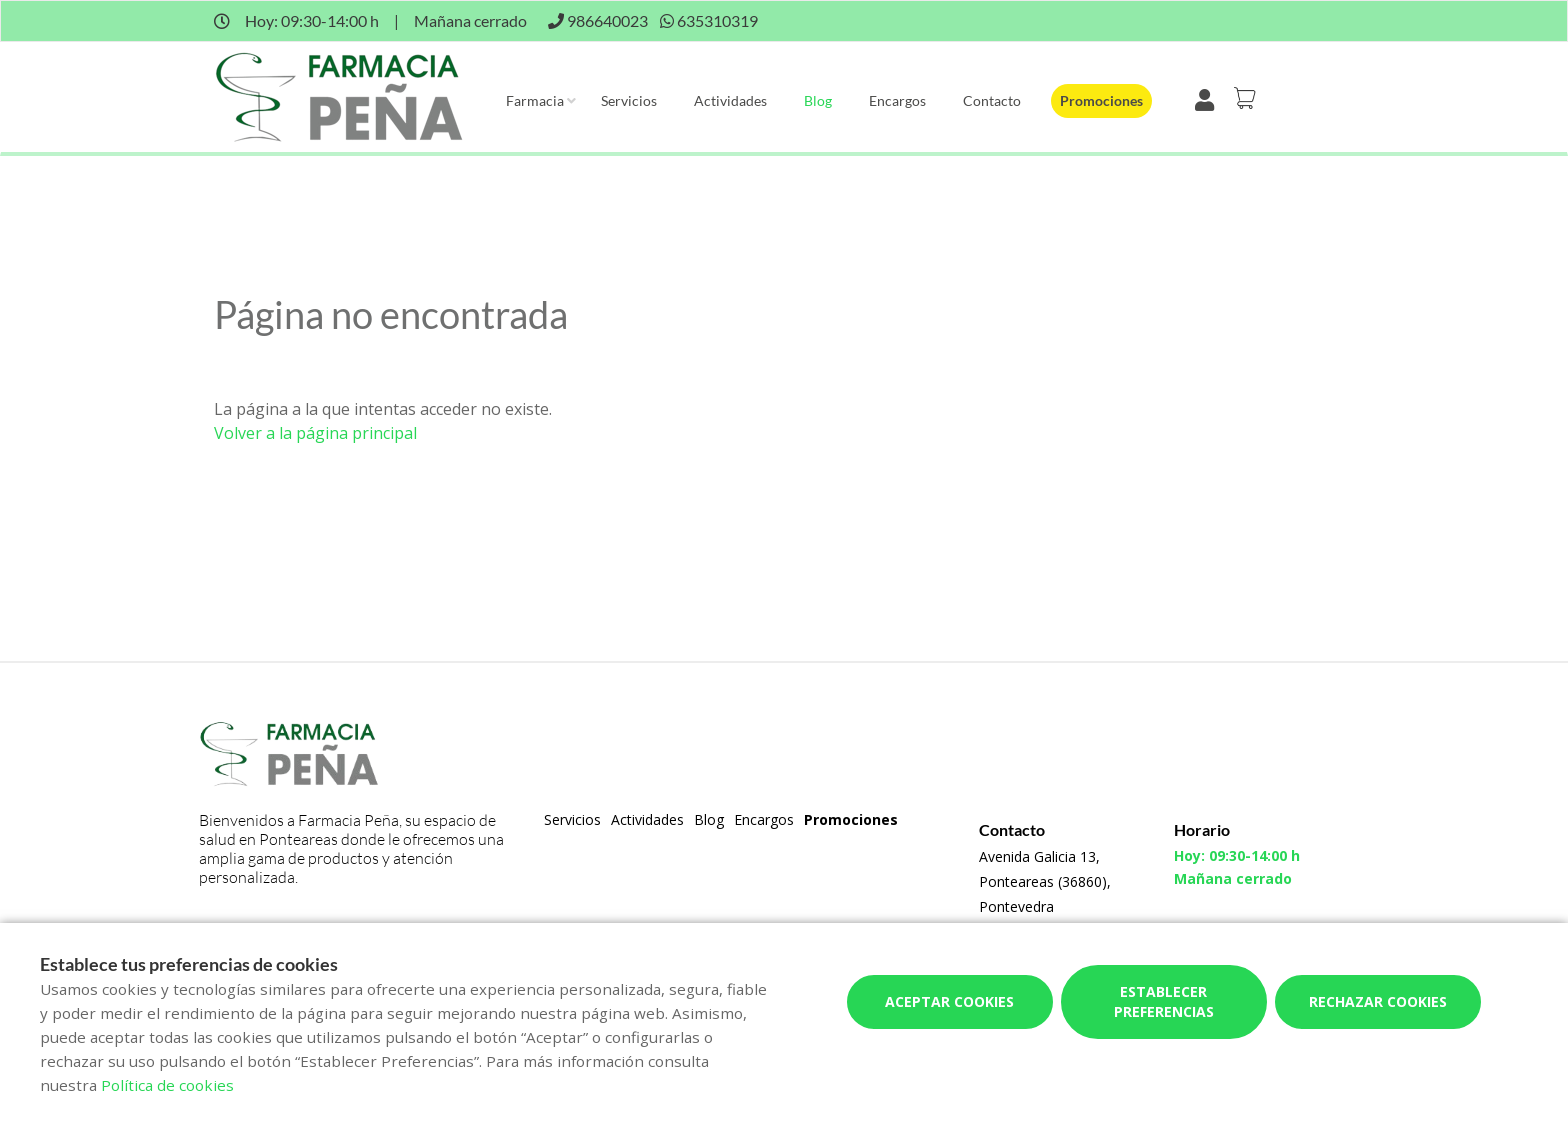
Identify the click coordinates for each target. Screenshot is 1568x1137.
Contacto (992, 100)
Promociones (1101, 100)
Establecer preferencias (1164, 1001)
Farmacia (535, 100)
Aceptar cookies (949, 1001)
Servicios (629, 100)
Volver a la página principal (315, 433)
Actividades (730, 100)
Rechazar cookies (1378, 1001)
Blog (818, 100)
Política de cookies (167, 1085)
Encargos (897, 100)
